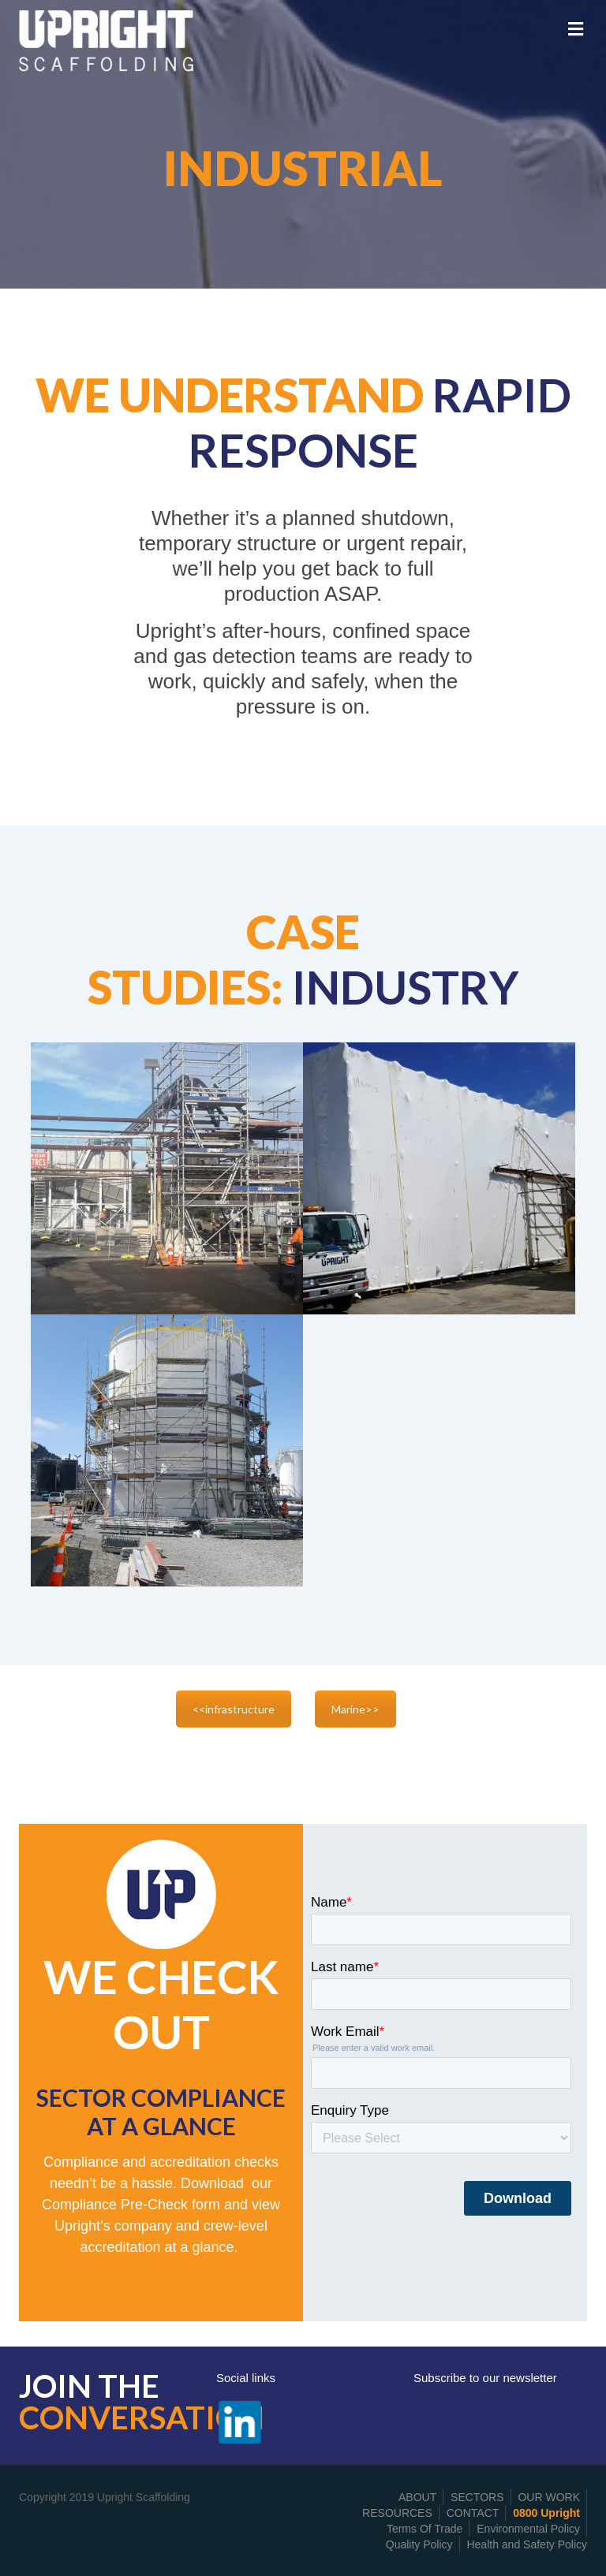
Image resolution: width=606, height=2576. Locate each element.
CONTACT (473, 2513)
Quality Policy (419, 2544)
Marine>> (355, 1709)
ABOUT (417, 2497)
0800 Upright (546, 2513)
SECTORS (477, 2497)
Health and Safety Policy (526, 2544)
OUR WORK (549, 2497)
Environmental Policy (528, 2528)
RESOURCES (397, 2513)
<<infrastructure (234, 1709)
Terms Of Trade (424, 2528)
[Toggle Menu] (575, 29)
